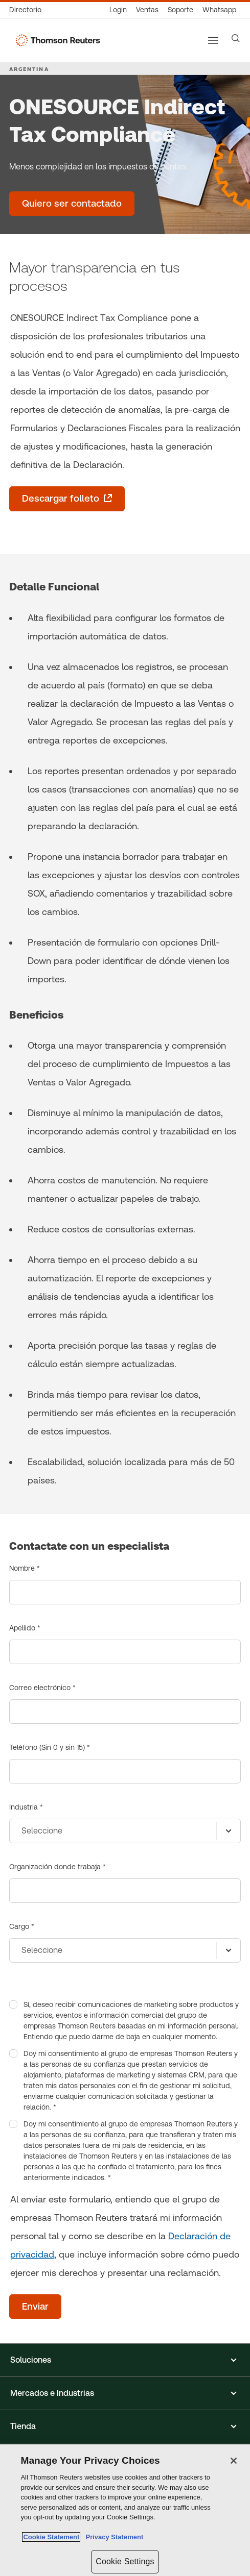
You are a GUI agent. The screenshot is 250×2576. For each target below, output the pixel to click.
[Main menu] (213, 40)
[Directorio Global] (27, 10)
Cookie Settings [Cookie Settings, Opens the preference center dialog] (125, 2561)
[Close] (233, 2460)
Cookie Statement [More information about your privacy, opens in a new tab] (51, 2537)
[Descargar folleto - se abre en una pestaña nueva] (67, 498)
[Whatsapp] (219, 10)
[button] (125, 2360)
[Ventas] (147, 10)
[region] (125, 2510)
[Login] (118, 10)
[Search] (235, 38)
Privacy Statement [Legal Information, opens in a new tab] (112, 2537)
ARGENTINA (29, 68)
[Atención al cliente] (180, 10)
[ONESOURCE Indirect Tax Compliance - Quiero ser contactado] (71, 203)
